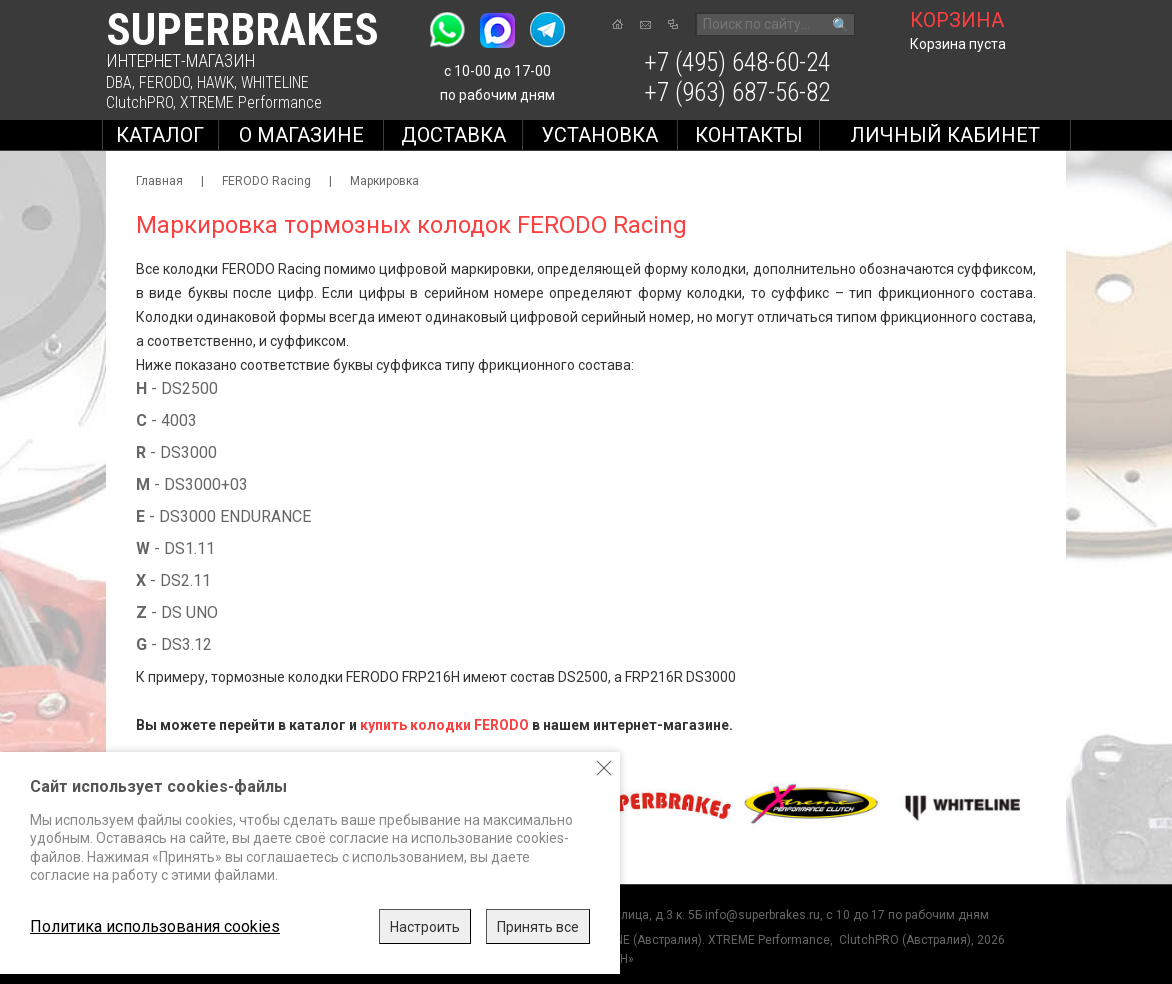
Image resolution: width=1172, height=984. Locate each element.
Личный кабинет (945, 135)
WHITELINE (275, 82)
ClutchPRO (139, 102)
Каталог (160, 135)
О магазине (301, 135)
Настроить (425, 927)
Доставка (453, 135)
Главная (159, 181)
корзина (957, 20)
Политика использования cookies (155, 926)
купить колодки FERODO (444, 725)
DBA (119, 82)
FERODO (164, 82)
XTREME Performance (251, 102)
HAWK (215, 82)
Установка (599, 135)
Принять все (538, 927)
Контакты (749, 135)
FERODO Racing (266, 181)
